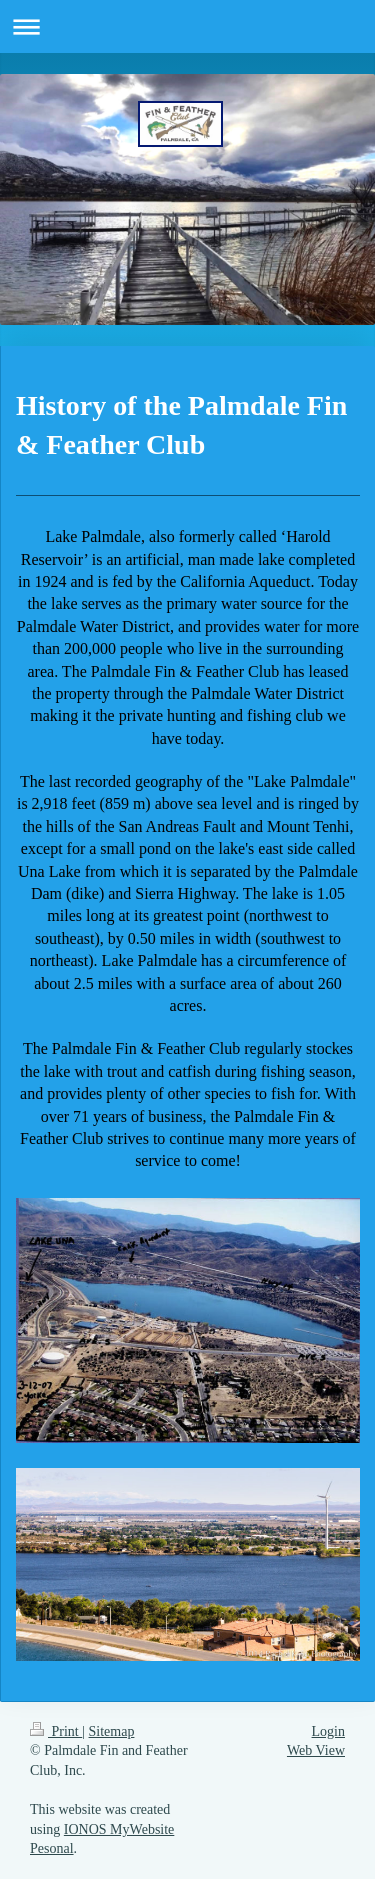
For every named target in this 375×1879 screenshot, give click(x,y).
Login (328, 1731)
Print (56, 1731)
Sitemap (112, 1731)
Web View (316, 1750)
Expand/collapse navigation (187, 26)
